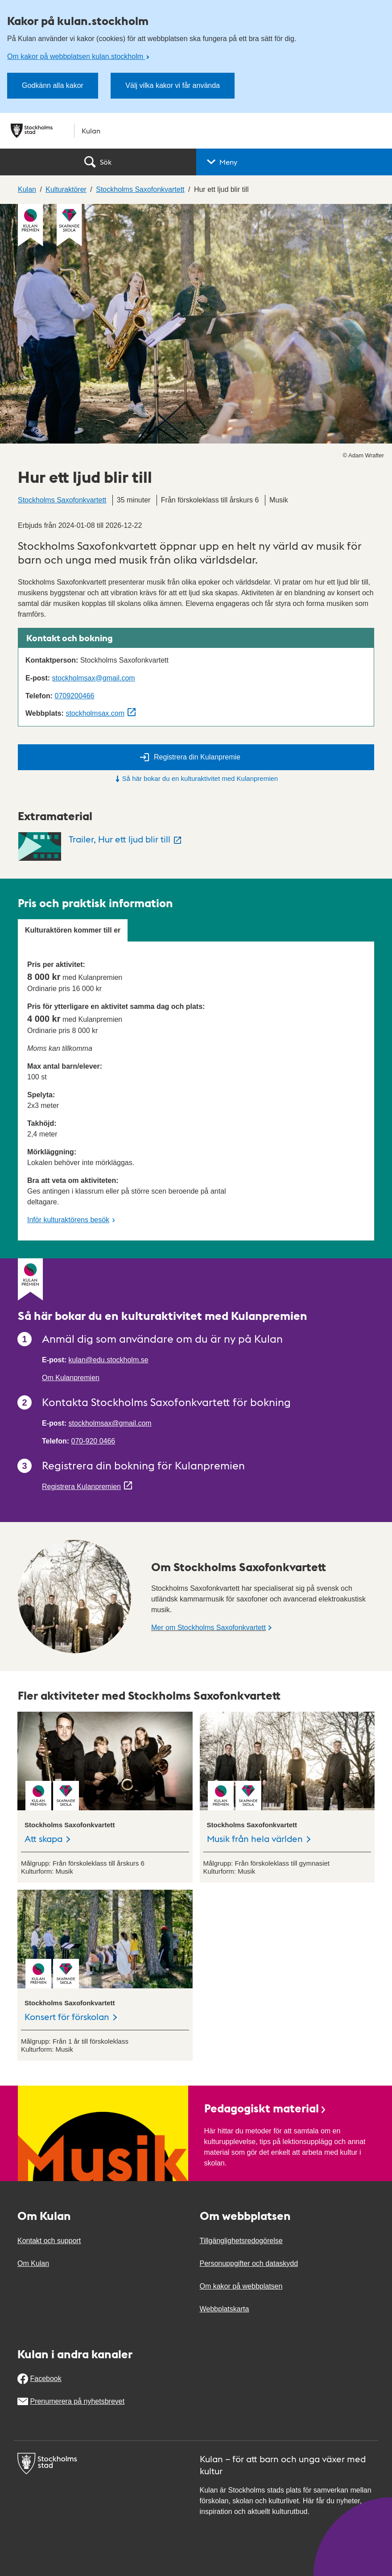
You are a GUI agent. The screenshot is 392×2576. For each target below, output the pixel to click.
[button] (294, 162)
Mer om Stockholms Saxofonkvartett (208, 1627)
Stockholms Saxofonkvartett (62, 500)
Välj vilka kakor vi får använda (172, 85)
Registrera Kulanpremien (81, 1486)
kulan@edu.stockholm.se (109, 1360)
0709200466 (74, 696)
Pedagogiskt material (265, 2108)
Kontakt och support (49, 2240)
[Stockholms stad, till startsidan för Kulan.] (196, 131)
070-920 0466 (93, 1441)
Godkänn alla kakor (52, 85)
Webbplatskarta (224, 2309)
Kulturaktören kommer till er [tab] (72, 930)
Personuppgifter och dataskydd (249, 2263)
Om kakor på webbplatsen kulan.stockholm (76, 56)
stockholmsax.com (95, 713)
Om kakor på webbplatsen (241, 2286)
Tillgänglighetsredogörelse (241, 2240)
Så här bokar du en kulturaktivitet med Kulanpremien (196, 778)
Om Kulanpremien (70, 1377)
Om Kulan (33, 2263)
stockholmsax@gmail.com (93, 678)
